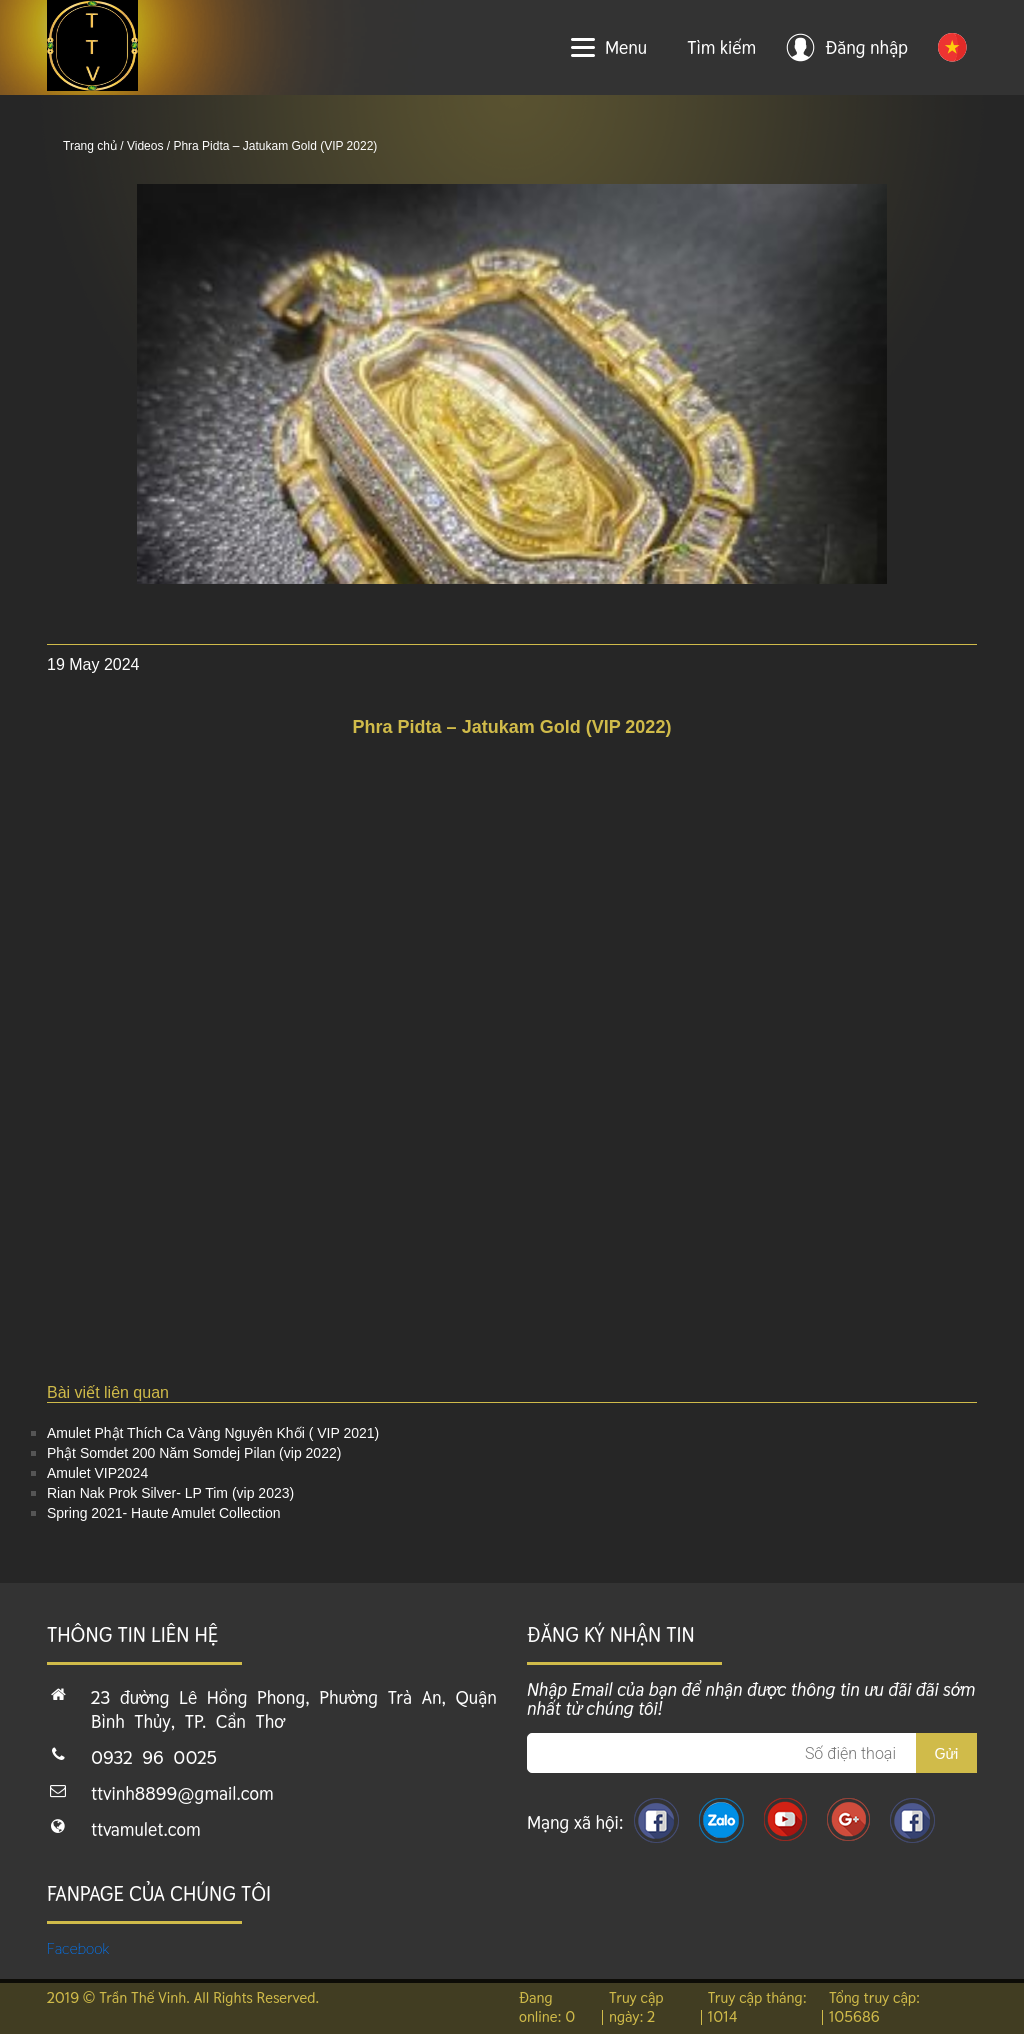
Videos (145, 146)
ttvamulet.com (146, 1829)
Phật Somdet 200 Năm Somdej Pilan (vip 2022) (194, 1453)
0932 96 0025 (154, 1757)
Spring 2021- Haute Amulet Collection (163, 1513)
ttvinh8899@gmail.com (182, 1793)
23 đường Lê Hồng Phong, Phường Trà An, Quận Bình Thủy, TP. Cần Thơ (294, 1709)
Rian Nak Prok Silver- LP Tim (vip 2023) (170, 1493)
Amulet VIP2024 (97, 1473)
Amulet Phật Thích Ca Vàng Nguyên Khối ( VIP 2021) (213, 1433)
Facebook (78, 1948)
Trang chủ (90, 146)
